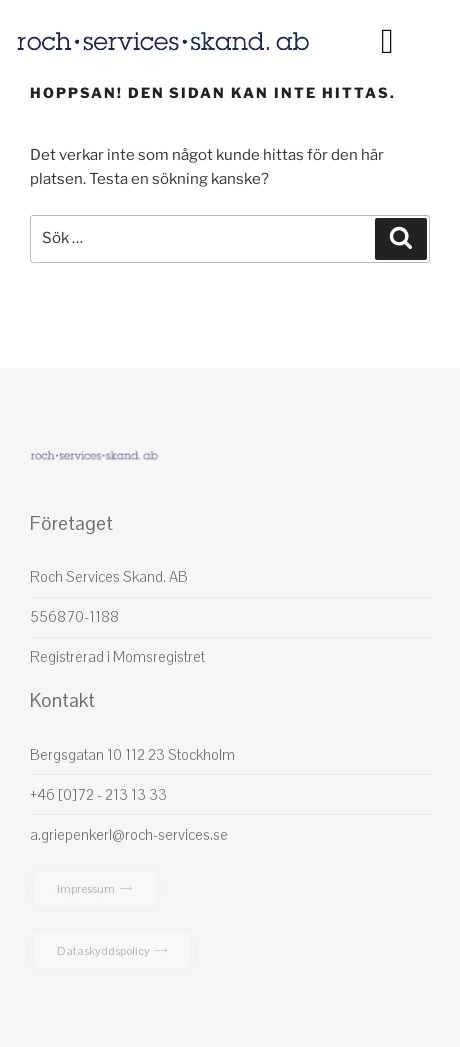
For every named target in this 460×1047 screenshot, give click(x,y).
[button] (387, 41)
